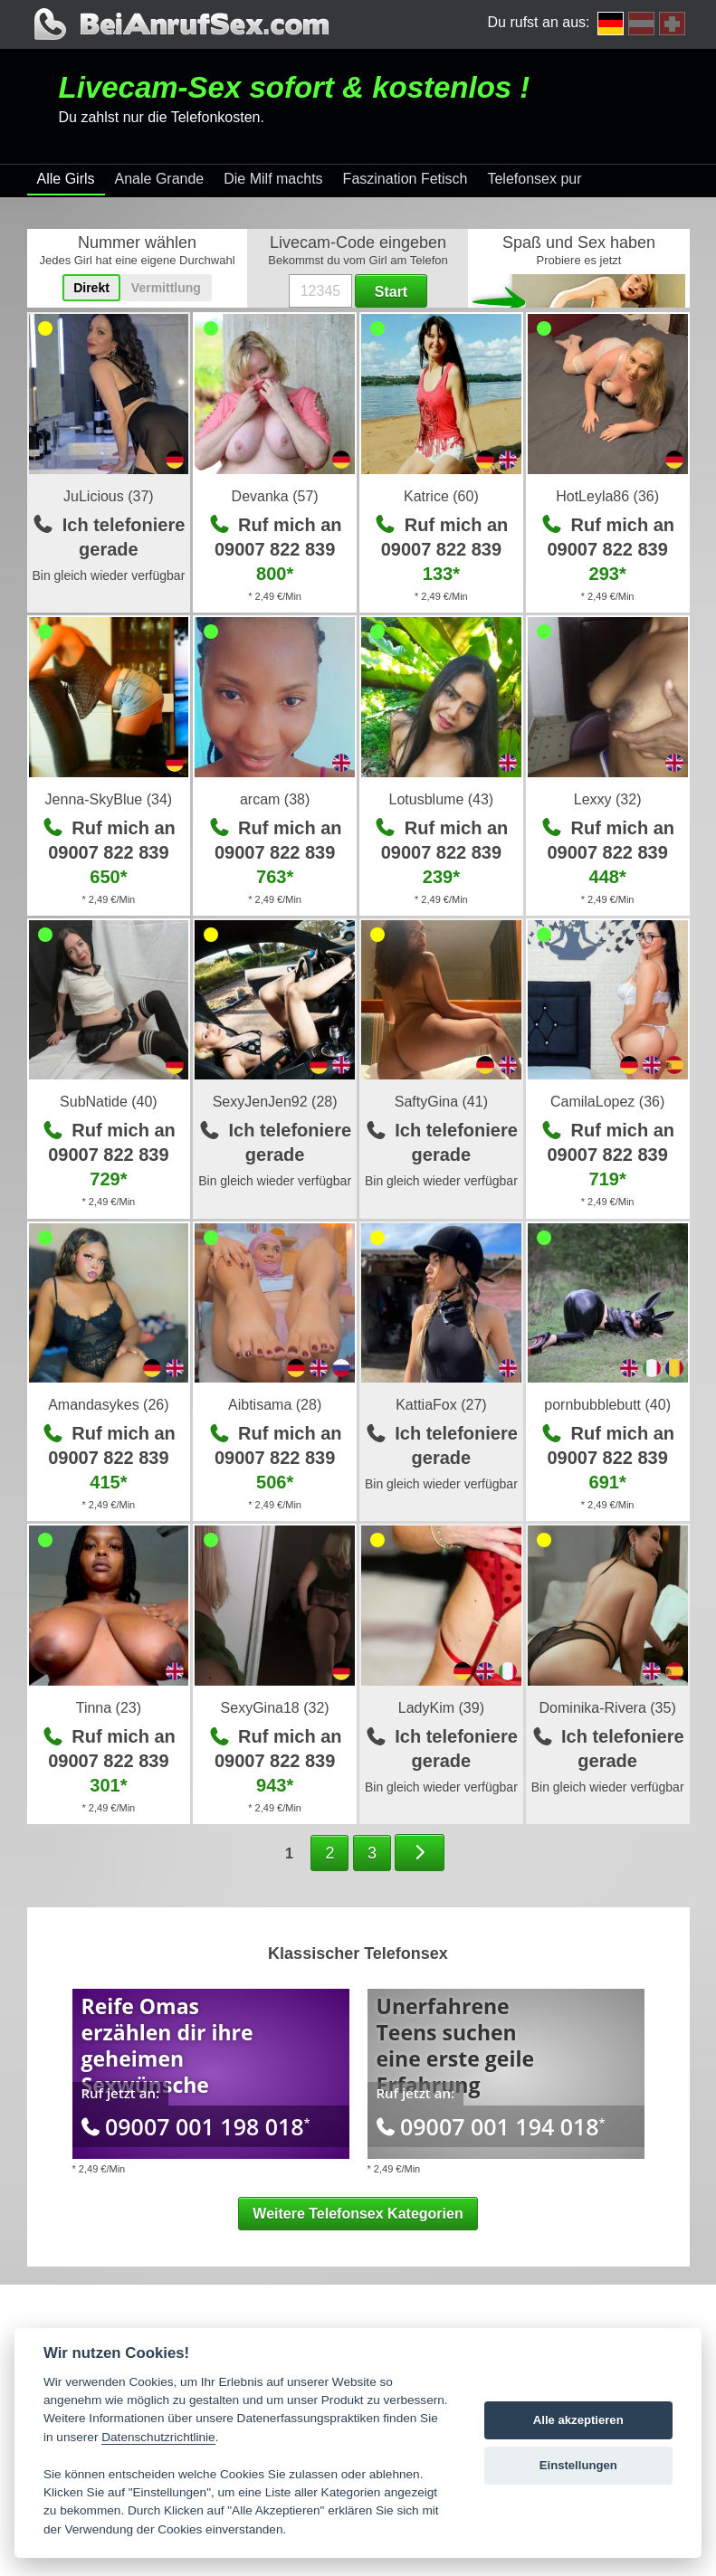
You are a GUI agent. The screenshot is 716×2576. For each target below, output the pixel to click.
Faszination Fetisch (405, 178)
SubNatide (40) (109, 1101)
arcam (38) (275, 799)
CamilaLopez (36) (607, 1101)
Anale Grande (160, 178)
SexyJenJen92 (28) (275, 1101)
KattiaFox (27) (441, 1404)
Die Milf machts (273, 178)
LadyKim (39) (441, 1708)
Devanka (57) (275, 496)
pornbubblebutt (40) (607, 1404)
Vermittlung (166, 287)
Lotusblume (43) (441, 799)
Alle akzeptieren (578, 2420)
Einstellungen (578, 2465)
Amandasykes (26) (108, 1404)
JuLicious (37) (108, 496)
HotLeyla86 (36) (607, 496)
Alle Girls (66, 178)
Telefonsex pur (534, 178)
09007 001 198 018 (195, 2126)
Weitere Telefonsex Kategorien (358, 2213)
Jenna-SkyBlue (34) (109, 799)
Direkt (91, 287)
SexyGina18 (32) (275, 1708)
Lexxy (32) (608, 799)
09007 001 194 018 (491, 2126)
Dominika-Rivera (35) (607, 1708)
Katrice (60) (441, 496)
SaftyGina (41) (441, 1101)
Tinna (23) (108, 1708)
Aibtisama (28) (274, 1404)
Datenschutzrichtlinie (158, 2437)
